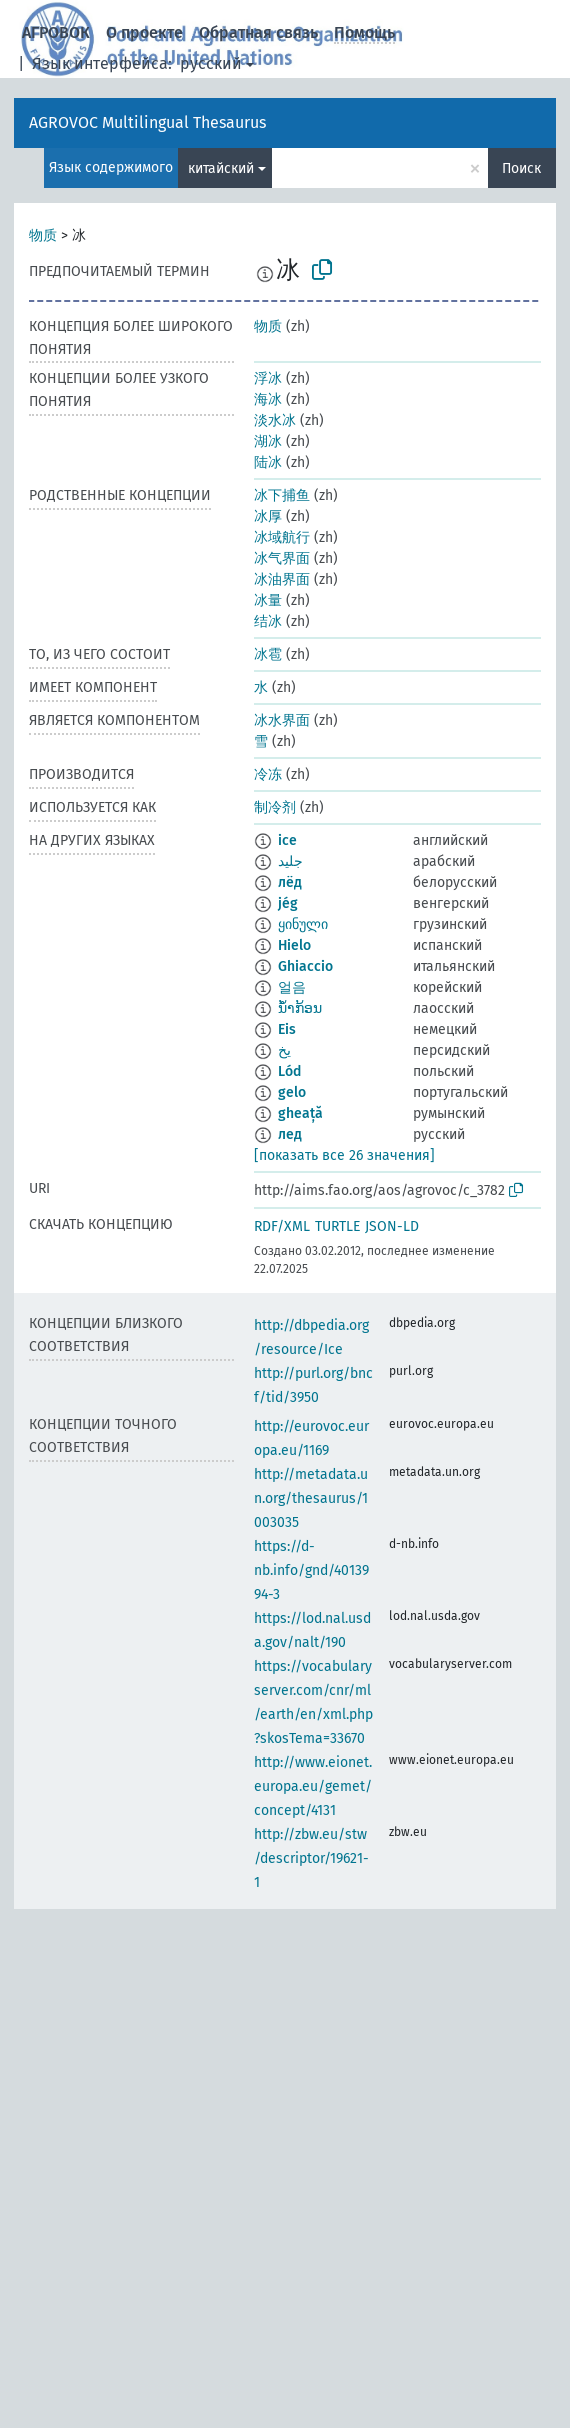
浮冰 (268, 378)
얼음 (292, 987)
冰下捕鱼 (282, 495)
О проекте (144, 32)
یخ (284, 1050)
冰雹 (268, 654)
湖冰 (268, 441)
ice (287, 840)
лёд (290, 882)
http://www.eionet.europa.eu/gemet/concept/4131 (313, 1786)
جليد (290, 861)
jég (288, 903)
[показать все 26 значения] (344, 1155)
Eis (287, 1029)
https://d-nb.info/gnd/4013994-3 (311, 1570)
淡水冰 (275, 420)
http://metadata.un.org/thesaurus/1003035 (311, 1498)
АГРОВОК (56, 32)
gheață (300, 1113)
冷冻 (268, 774)
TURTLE (337, 1226)
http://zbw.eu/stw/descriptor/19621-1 (311, 1858)
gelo (292, 1092)
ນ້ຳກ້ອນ (300, 1008)
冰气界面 (282, 558)
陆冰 (268, 462)
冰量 (268, 600)
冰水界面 (282, 720)
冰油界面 (282, 579)
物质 (43, 235)
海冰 (268, 399)
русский (211, 63)
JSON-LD (392, 1226)
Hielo (294, 945)
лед (290, 1134)
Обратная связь (258, 32)
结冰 (268, 621)
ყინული (303, 924)
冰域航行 (282, 537)
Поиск (521, 168)
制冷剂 (275, 807)
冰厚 (268, 516)
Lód (289, 1071)
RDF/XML (282, 1226)
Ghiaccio (305, 966)
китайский (221, 168)
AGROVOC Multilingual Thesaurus (147, 122)
